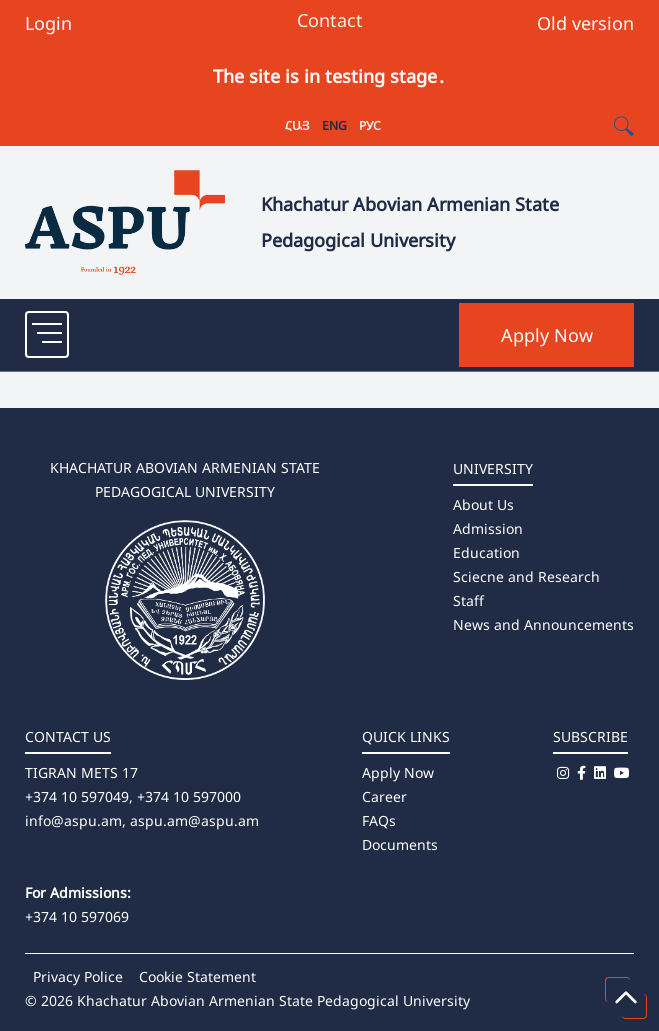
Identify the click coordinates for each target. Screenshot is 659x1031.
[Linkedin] (600, 772)
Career (384, 796)
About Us (483, 504)
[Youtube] (622, 772)
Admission (488, 528)
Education (486, 552)
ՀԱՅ (297, 125)
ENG (334, 125)
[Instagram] (563, 772)
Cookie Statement (197, 976)
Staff (468, 600)
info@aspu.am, (75, 820)
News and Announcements (543, 624)
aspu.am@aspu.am (194, 820)
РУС (370, 125)
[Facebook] (581, 772)
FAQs (379, 820)
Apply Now (547, 335)
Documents (400, 844)
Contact (330, 20)
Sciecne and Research (526, 576)
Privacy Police (78, 976)
